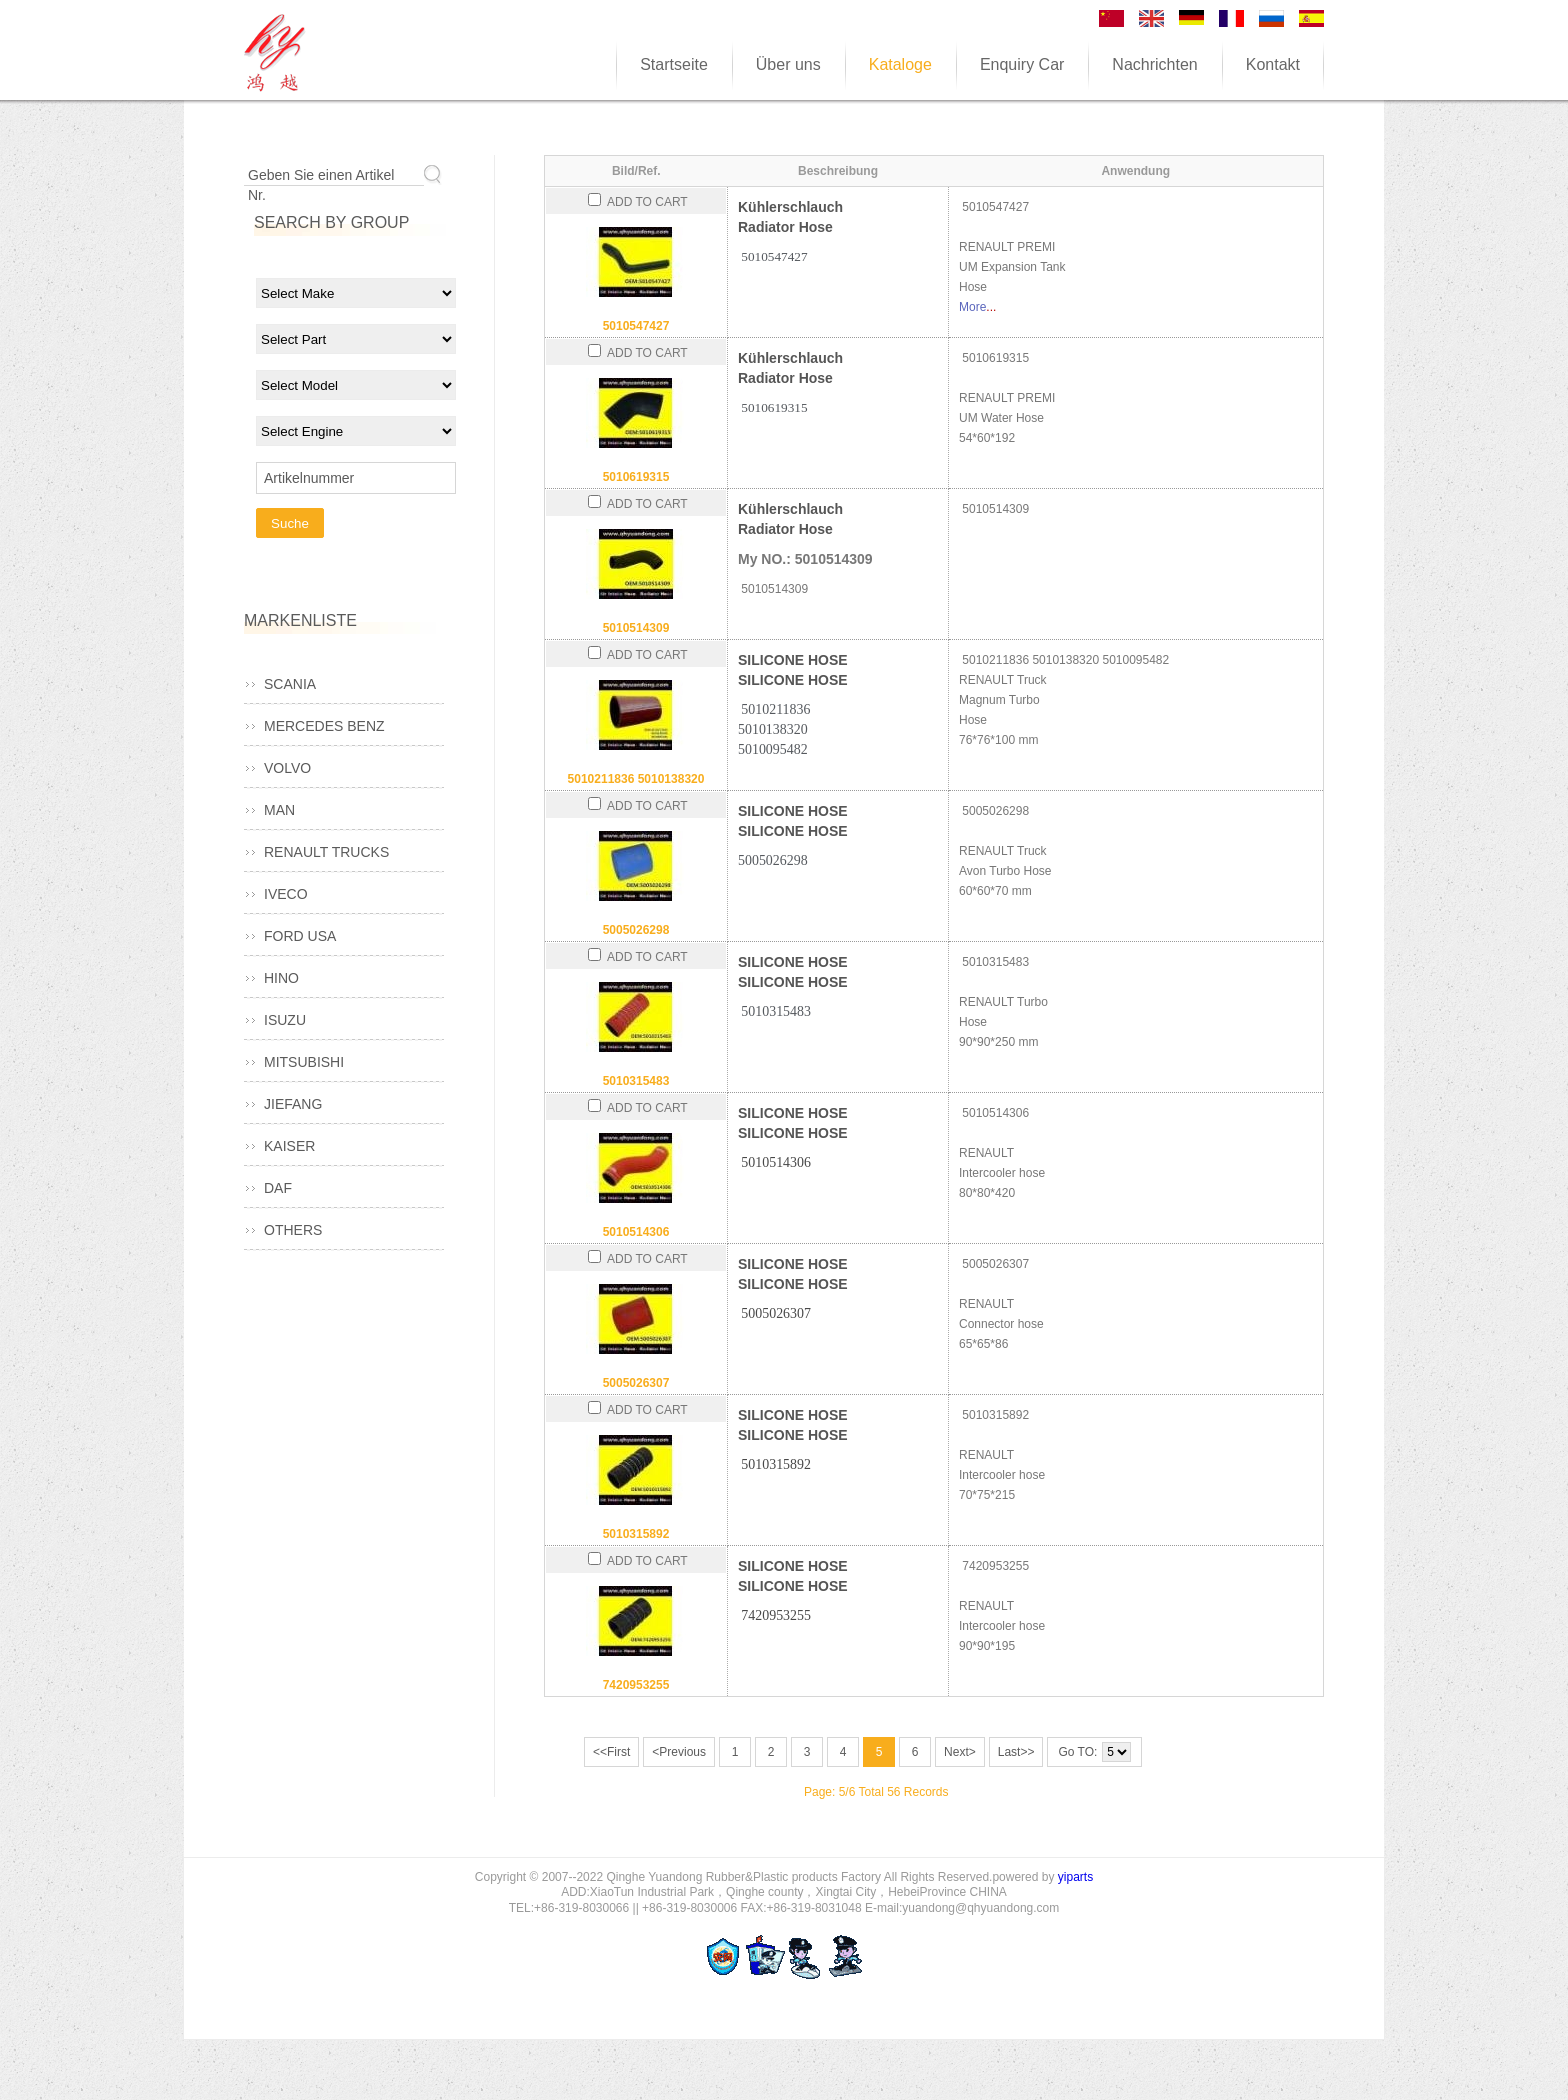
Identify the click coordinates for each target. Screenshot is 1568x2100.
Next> (960, 1752)
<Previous (679, 1752)
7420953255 (636, 1685)
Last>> (1016, 1752)
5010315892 (636, 1534)
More (972, 307)
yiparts (1075, 1877)
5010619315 (636, 477)
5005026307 (636, 1383)
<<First (611, 1752)
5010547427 (636, 326)
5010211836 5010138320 (636, 779)
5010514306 (636, 1232)
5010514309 (636, 628)
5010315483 (636, 1081)
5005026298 (636, 930)
